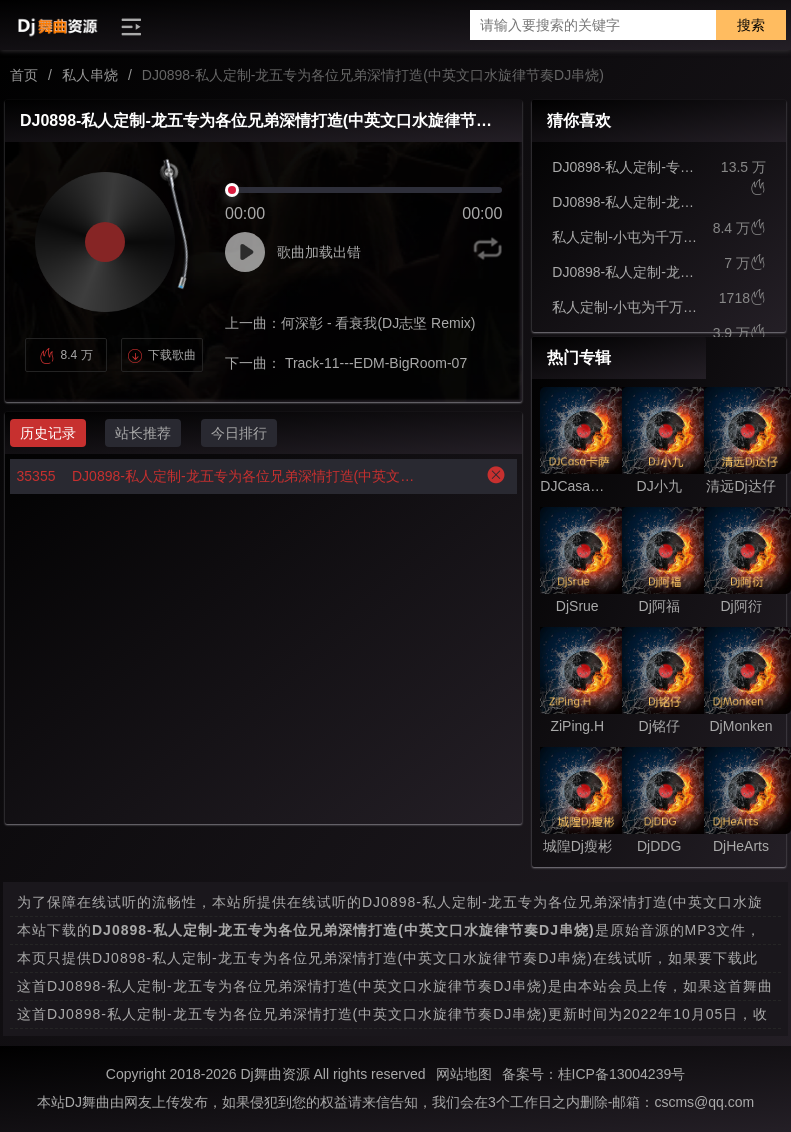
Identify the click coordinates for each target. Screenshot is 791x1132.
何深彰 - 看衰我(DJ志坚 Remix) (378, 323)
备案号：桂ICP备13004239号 (594, 1074)
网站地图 (464, 1074)
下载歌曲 (161, 355)
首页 (24, 75)
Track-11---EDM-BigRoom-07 (374, 363)
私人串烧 (90, 75)
